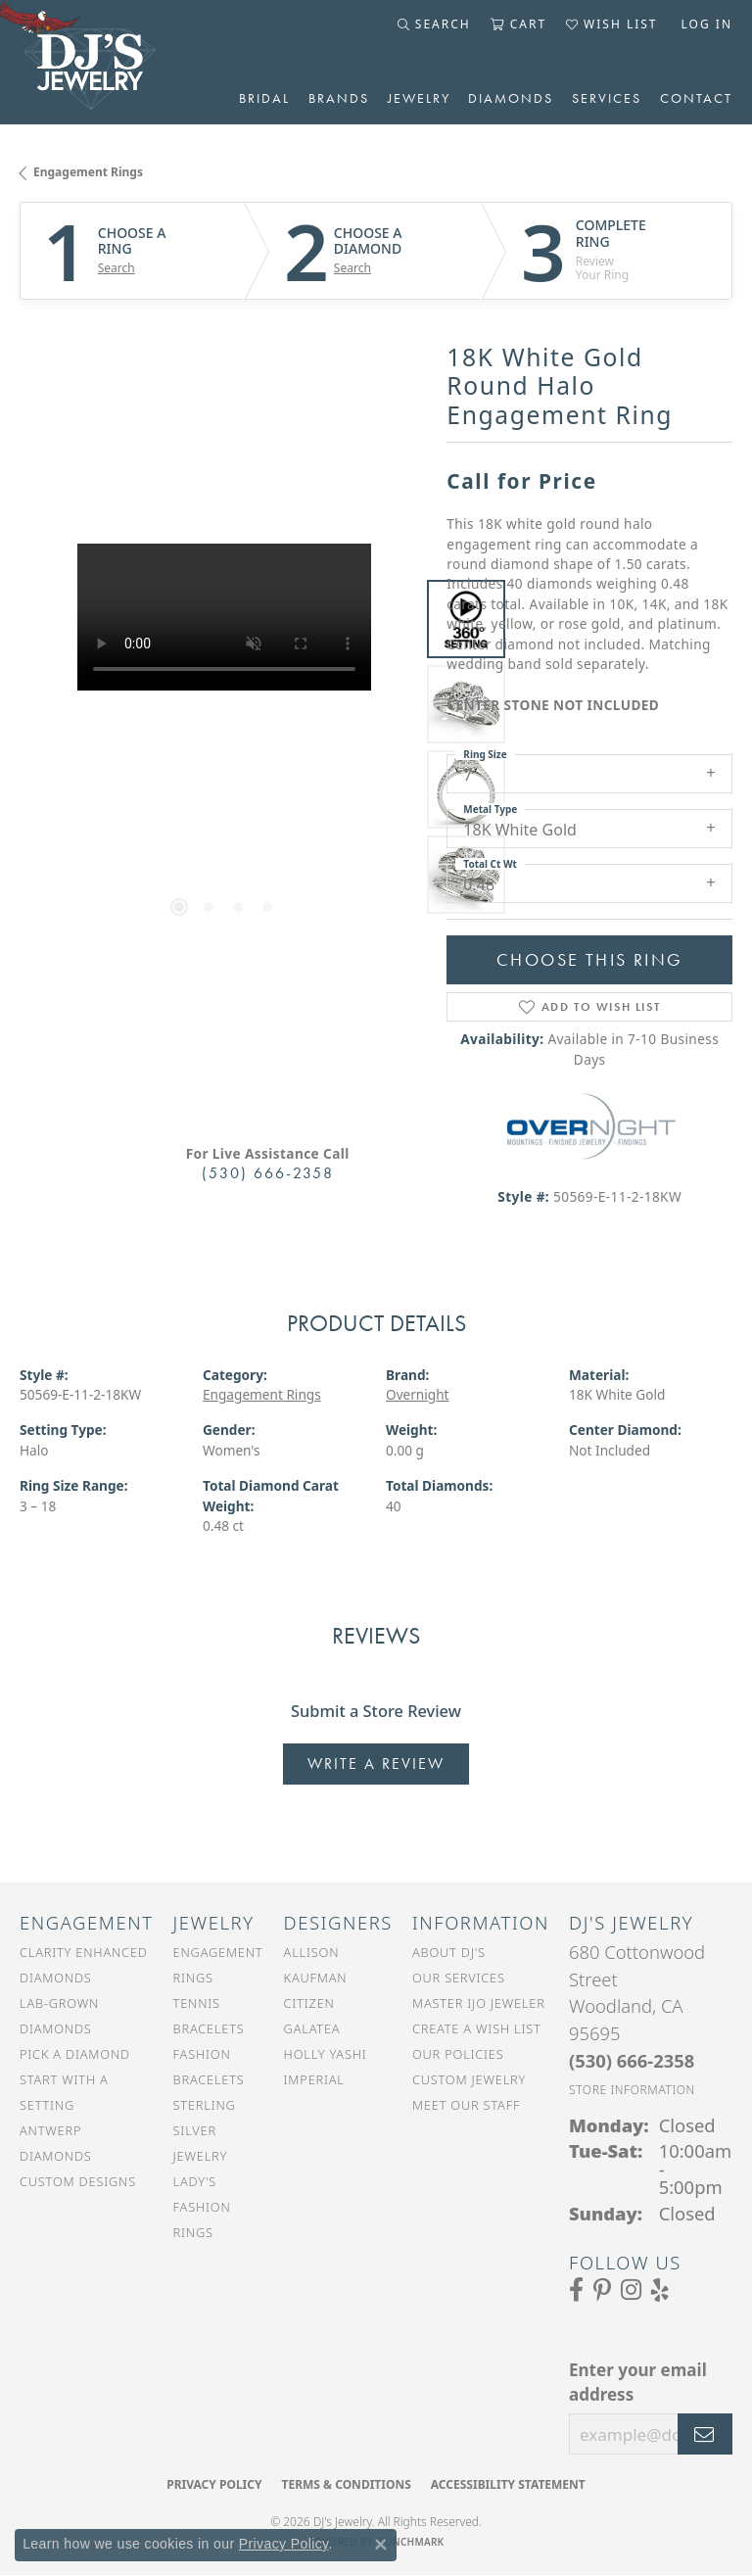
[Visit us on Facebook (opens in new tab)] (576, 2290)
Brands (338, 98)
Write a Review (376, 1763)
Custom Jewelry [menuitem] (469, 2079)
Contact (696, 98)
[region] (223, 747)
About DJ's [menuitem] (449, 1952)
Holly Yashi (325, 2054)
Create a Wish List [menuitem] (476, 2028)
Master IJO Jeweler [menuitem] (478, 2003)
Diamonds (510, 98)
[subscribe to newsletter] (705, 2434)
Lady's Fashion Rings (202, 2206)
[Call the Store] (631, 2060)
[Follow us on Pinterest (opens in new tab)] (602, 2290)
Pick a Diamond (75, 2054)
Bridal (264, 98)
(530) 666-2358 (268, 1173)
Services (606, 98)
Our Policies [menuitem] (458, 2054)
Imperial (314, 2079)
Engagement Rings (88, 172)
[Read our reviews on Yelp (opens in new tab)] (660, 2290)
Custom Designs (78, 2181)
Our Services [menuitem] (458, 1977)
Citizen (309, 2003)
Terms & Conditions (345, 2484)
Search (116, 268)
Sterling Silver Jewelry (204, 2130)
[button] (434, 24)
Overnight (417, 1394)
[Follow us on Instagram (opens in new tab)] (631, 2290)
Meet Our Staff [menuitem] (466, 2105)
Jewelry (419, 98)
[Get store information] (632, 2089)
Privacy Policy (213, 2484)
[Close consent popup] (381, 2545)
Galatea (312, 2028)
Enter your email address (638, 2383)
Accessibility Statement (508, 2484)
